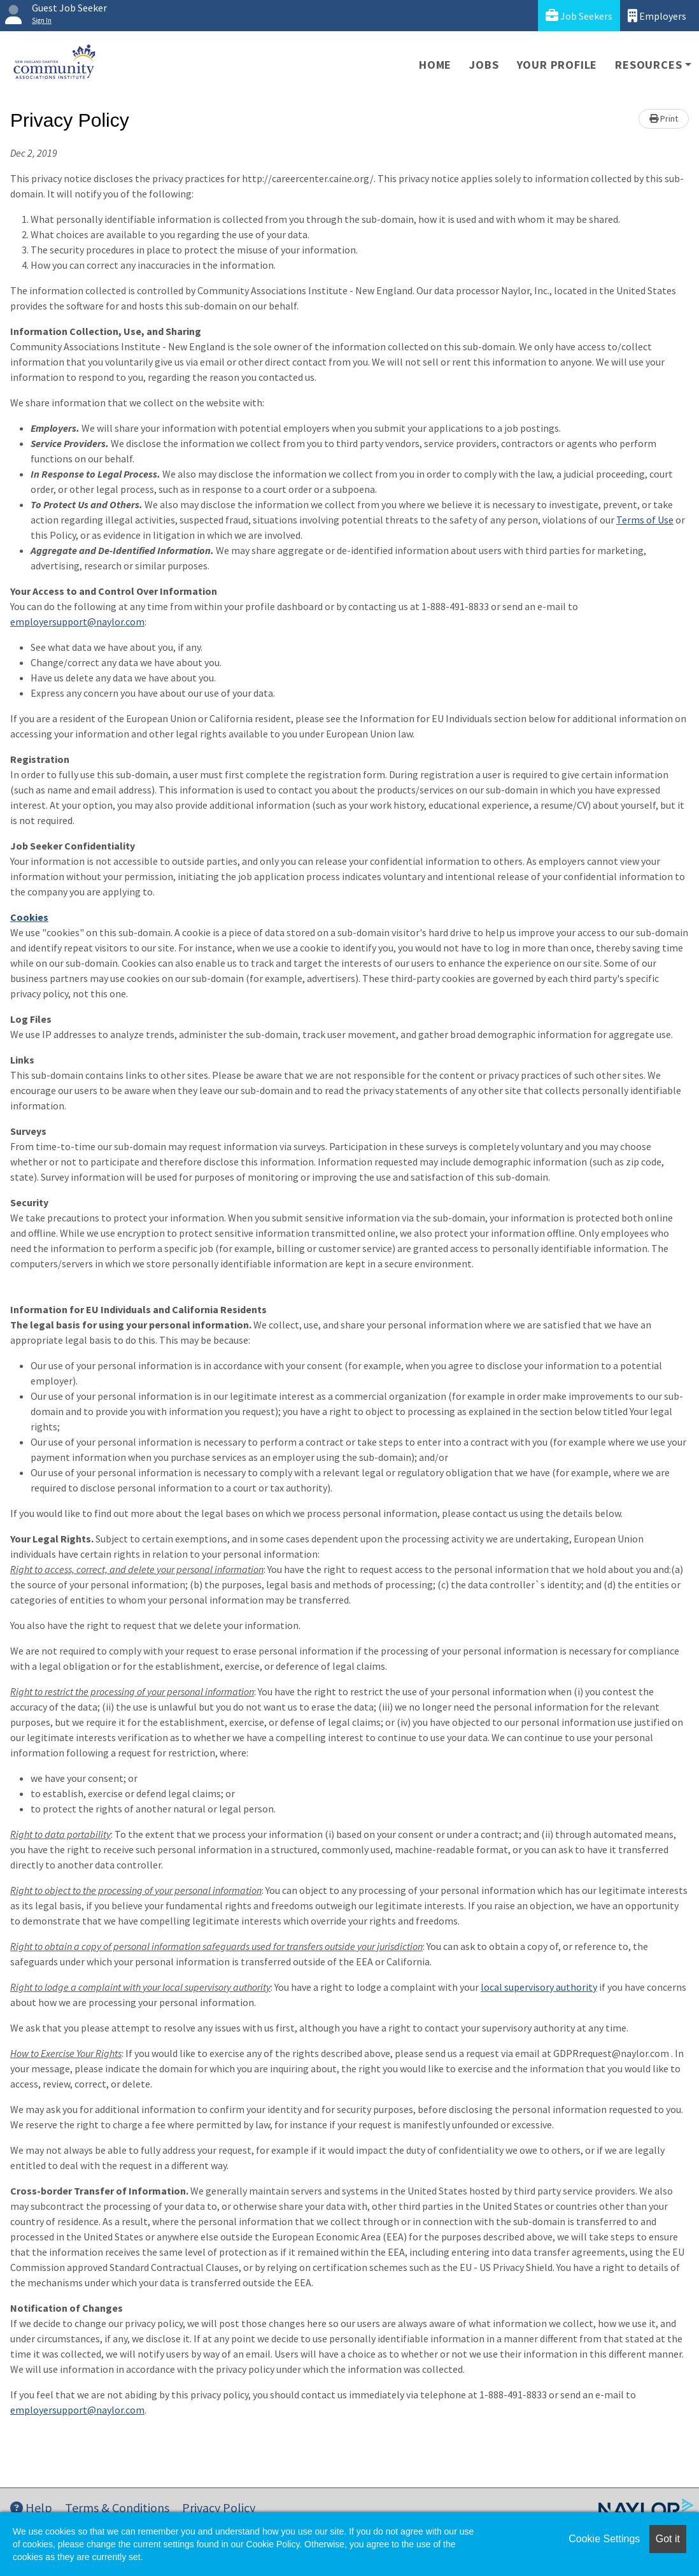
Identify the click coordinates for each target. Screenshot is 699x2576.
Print (663, 118)
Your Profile (557, 64)
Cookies (29, 917)
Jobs (483, 64)
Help (31, 2508)
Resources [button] (648, 64)
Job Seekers (579, 16)
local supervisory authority (539, 1987)
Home (435, 64)
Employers (657, 16)
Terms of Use (645, 519)
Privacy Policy (218, 2508)
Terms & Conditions (117, 2508)
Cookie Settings (604, 2538)
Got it (668, 2538)
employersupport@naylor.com (77, 621)
